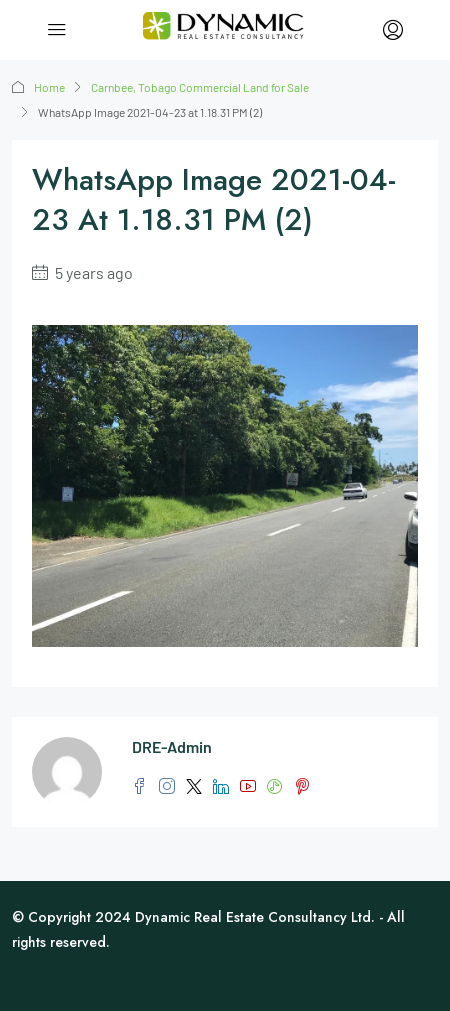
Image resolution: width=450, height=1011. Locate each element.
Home (49, 87)
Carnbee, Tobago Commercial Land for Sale (200, 87)
